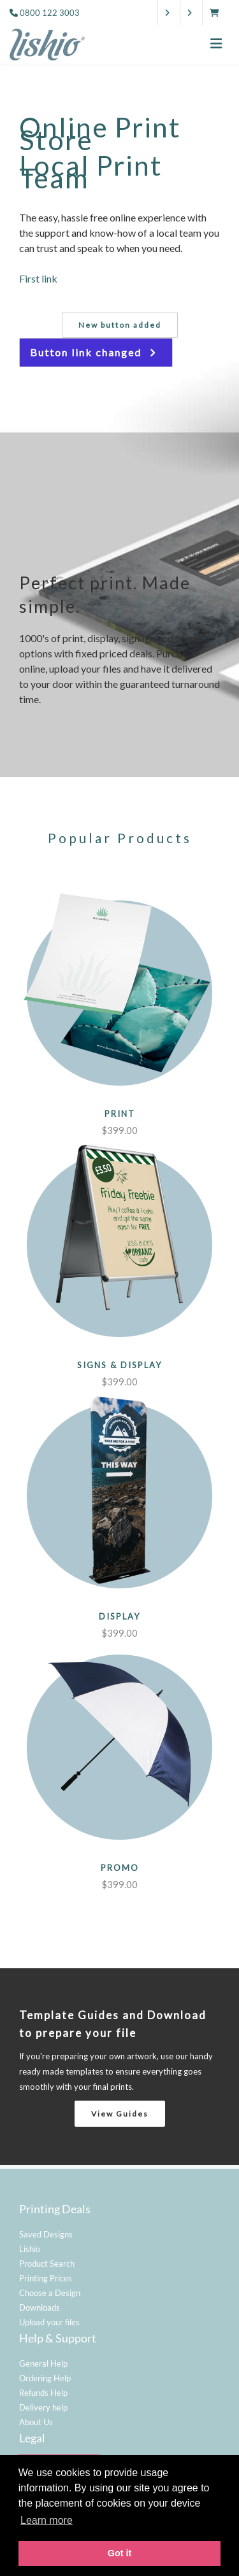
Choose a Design (49, 2293)
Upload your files (49, 2322)
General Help (43, 2363)
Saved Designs (46, 2234)
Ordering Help (45, 2378)
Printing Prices (45, 2278)
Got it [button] (120, 2553)
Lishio (29, 2249)
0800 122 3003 (50, 13)
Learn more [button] (46, 2520)
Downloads (39, 2307)
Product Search (47, 2263)
